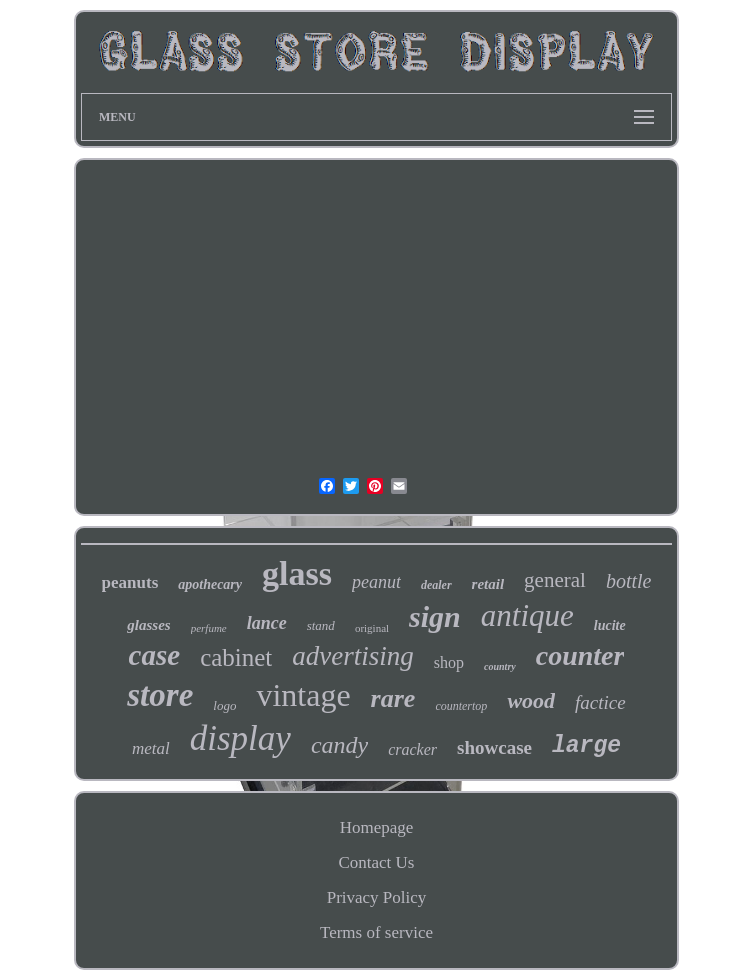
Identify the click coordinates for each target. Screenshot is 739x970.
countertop (461, 706)
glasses (148, 625)
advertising (353, 656)
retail (488, 584)
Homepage (377, 827)
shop (449, 662)
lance (267, 623)
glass (297, 573)
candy (339, 745)
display (240, 738)
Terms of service (376, 932)
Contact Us (376, 862)
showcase (494, 747)
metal (151, 748)
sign (435, 616)
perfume (209, 628)
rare (393, 698)
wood (531, 700)
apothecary (210, 584)
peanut (376, 582)
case (155, 655)
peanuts (130, 582)
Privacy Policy (377, 897)
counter (580, 655)
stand (321, 625)
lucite (610, 625)
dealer (436, 585)
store (160, 695)
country (500, 666)
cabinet (236, 657)
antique (527, 615)
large (586, 746)
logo (224, 705)
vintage (303, 695)
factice (600, 702)
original (372, 628)
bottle (629, 581)
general (555, 580)
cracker (412, 749)
